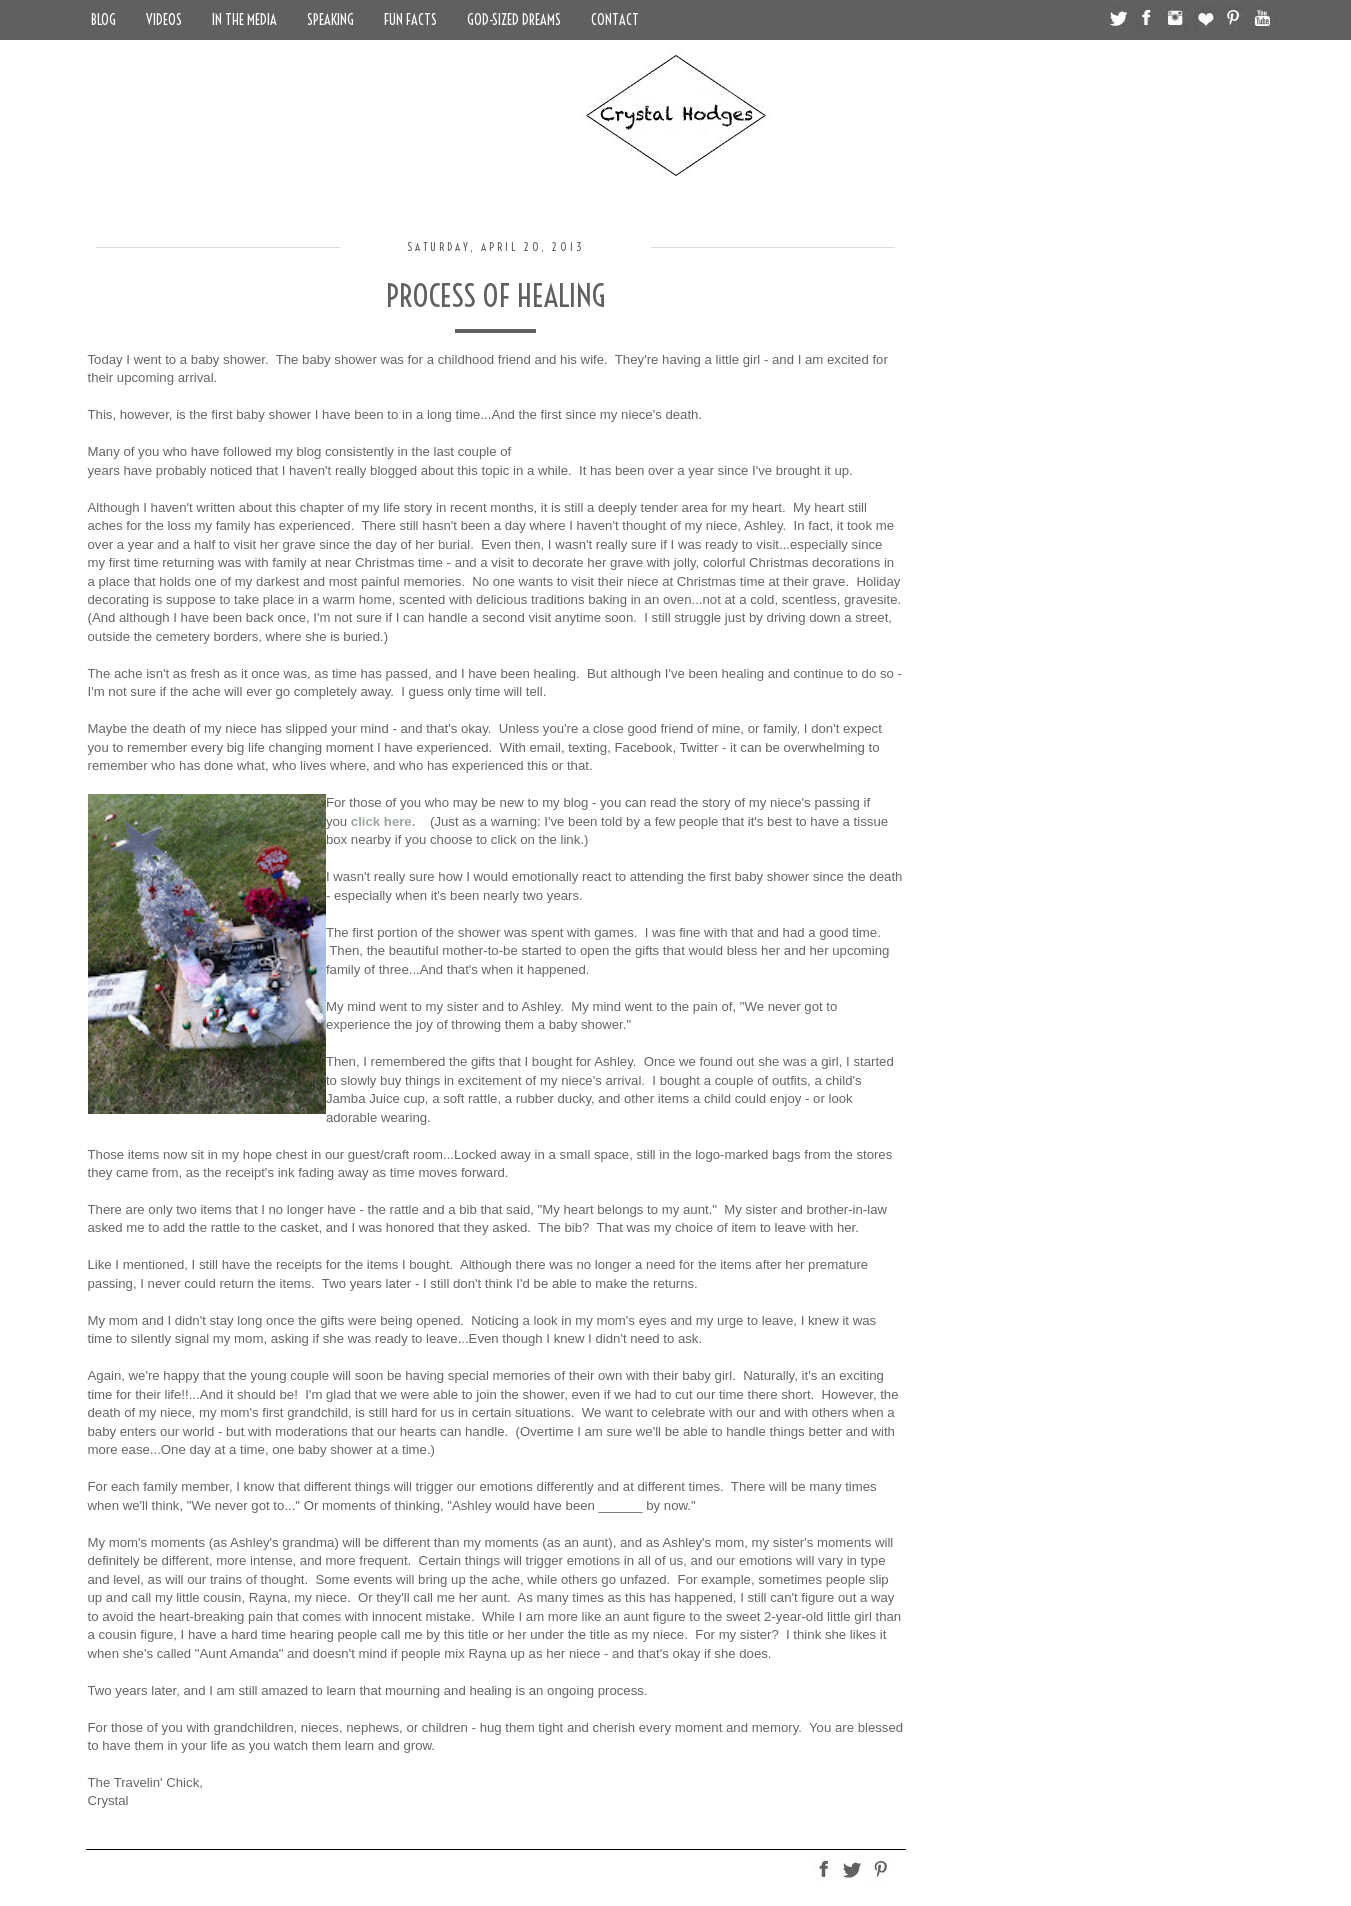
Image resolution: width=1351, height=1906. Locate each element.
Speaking (330, 20)
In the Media (244, 20)
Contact (615, 20)
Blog (103, 20)
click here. (383, 821)
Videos (164, 20)
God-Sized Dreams (514, 20)
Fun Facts (410, 20)
